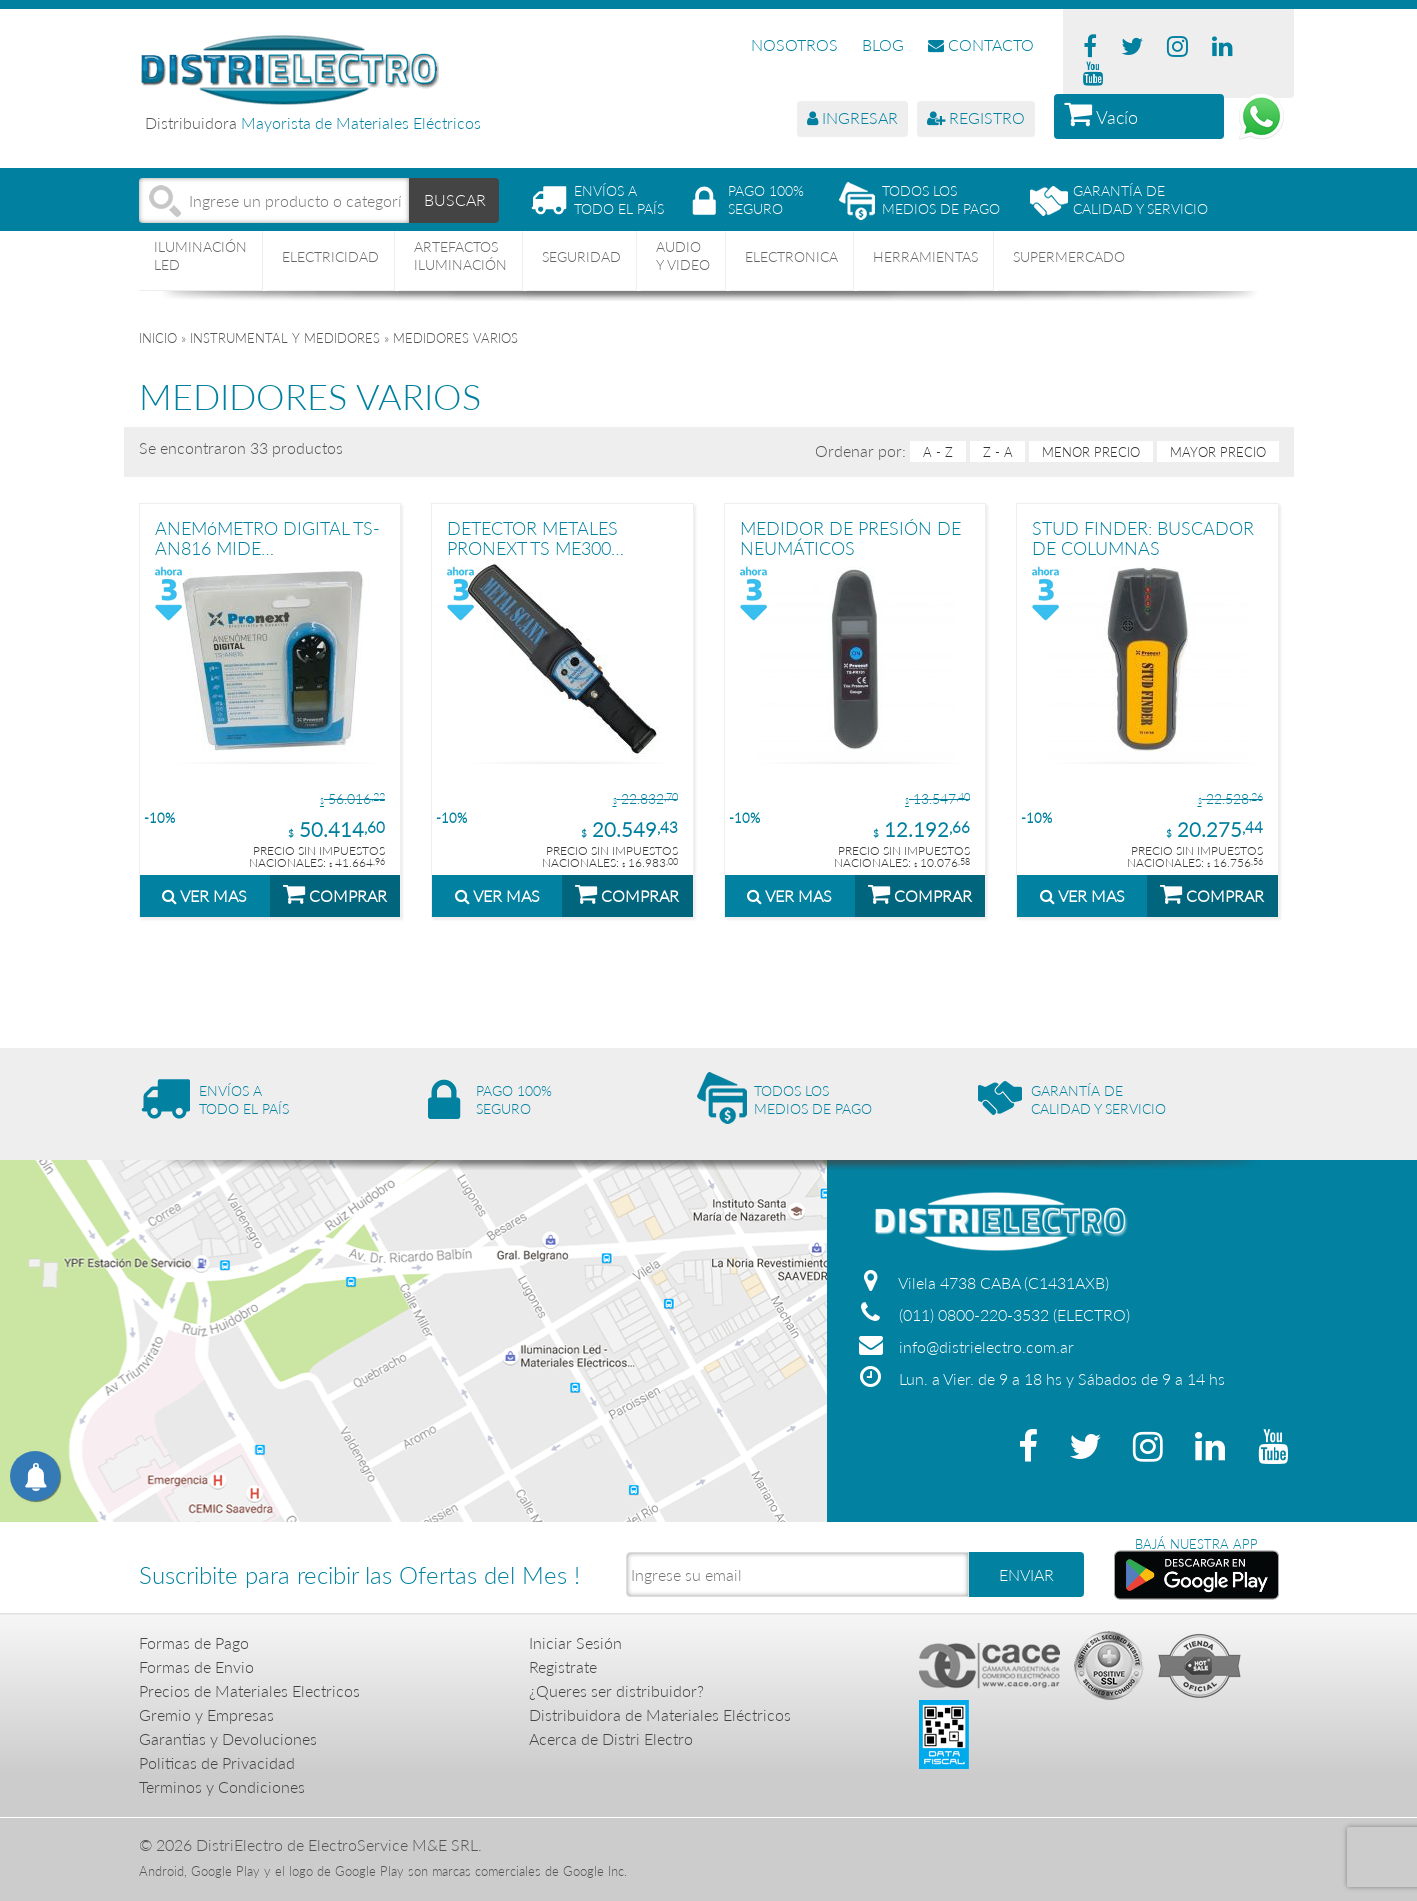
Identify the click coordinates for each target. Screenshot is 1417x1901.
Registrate (563, 1666)
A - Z (938, 452)
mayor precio (1218, 452)
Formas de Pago (194, 1642)
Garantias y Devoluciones (228, 1738)
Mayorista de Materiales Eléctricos (361, 122)
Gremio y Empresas (206, 1714)
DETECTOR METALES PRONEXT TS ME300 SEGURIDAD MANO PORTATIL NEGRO (532, 537)
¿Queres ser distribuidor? (616, 1690)
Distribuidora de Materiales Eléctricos (660, 1714)
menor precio (1091, 452)
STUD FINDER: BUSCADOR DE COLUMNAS (1143, 537)
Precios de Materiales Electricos (249, 1690)
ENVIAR (1026, 1574)
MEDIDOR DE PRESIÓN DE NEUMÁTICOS (850, 537)
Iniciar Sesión (575, 1642)
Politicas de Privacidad (217, 1762)
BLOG (883, 44)
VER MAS (204, 895)
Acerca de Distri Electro (611, 1738)
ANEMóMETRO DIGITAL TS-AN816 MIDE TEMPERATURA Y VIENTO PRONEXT (267, 537)
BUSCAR (455, 199)
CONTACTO (981, 44)
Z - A (998, 452)
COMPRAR (335, 893)
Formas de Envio (196, 1666)
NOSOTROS (794, 44)
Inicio (158, 338)
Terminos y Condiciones (222, 1786)
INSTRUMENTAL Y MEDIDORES (285, 338)
